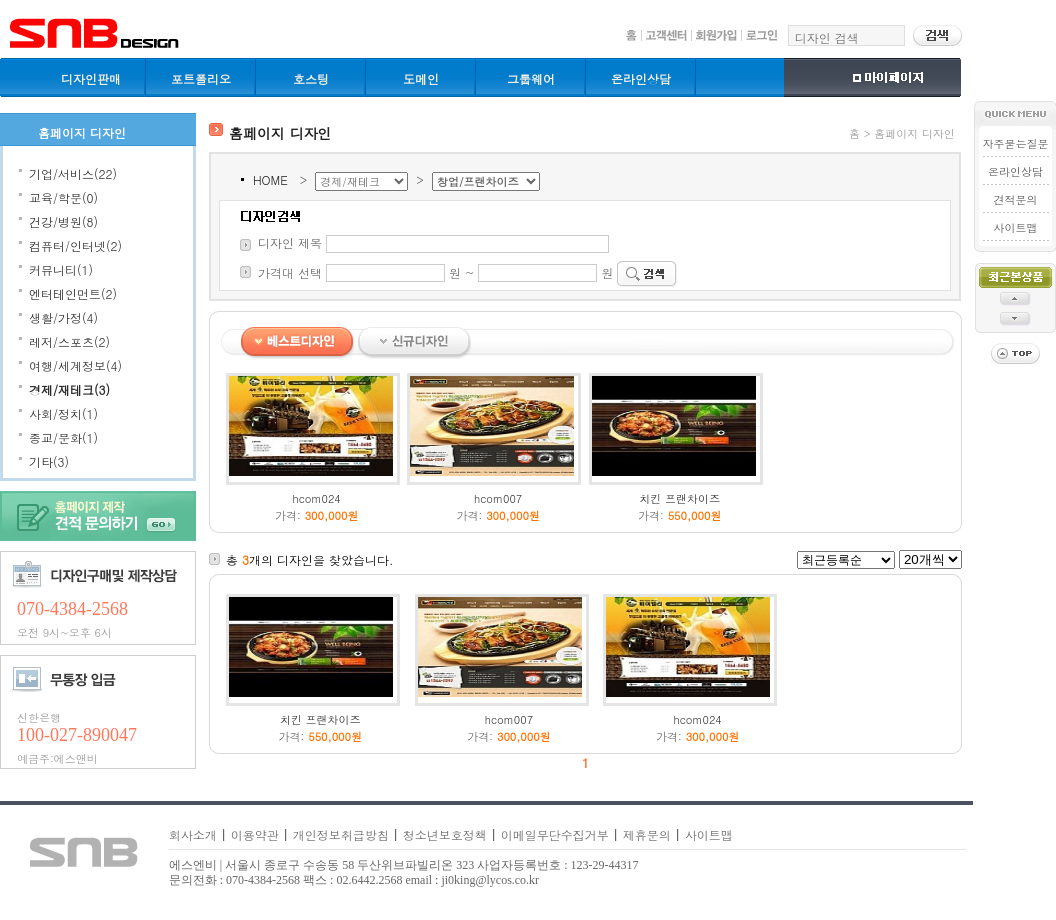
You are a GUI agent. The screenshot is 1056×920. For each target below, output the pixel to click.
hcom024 (317, 498)
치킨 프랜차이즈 (679, 498)
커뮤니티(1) (61, 269)
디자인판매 (91, 78)
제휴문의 (647, 834)
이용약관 (255, 834)
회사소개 (193, 834)
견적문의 (1015, 199)
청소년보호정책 (445, 834)
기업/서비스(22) (73, 173)
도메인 (421, 78)
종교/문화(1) (63, 437)
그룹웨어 (531, 78)
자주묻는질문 (1015, 143)
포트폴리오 (201, 78)
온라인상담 (641, 78)
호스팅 (311, 78)
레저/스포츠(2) (69, 341)
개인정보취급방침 (341, 834)
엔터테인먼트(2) (73, 293)
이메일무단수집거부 (555, 834)
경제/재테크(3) (69, 389)
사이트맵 (1015, 227)
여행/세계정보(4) (75, 365)
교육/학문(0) (63, 197)
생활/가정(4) (63, 317)
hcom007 (498, 498)
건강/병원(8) (63, 221)
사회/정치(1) (63, 413)
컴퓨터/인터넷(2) (75, 245)
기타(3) (49, 461)
